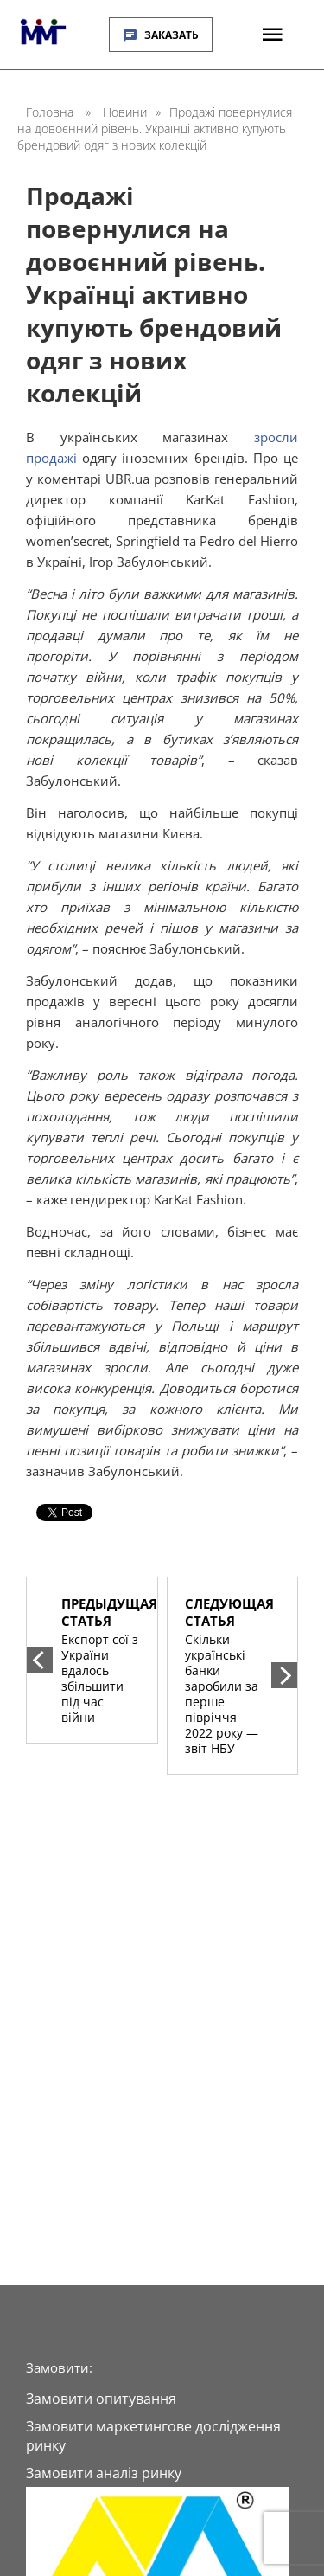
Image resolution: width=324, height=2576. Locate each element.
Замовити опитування (101, 2398)
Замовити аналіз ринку (103, 2473)
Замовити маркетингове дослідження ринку (153, 2436)
